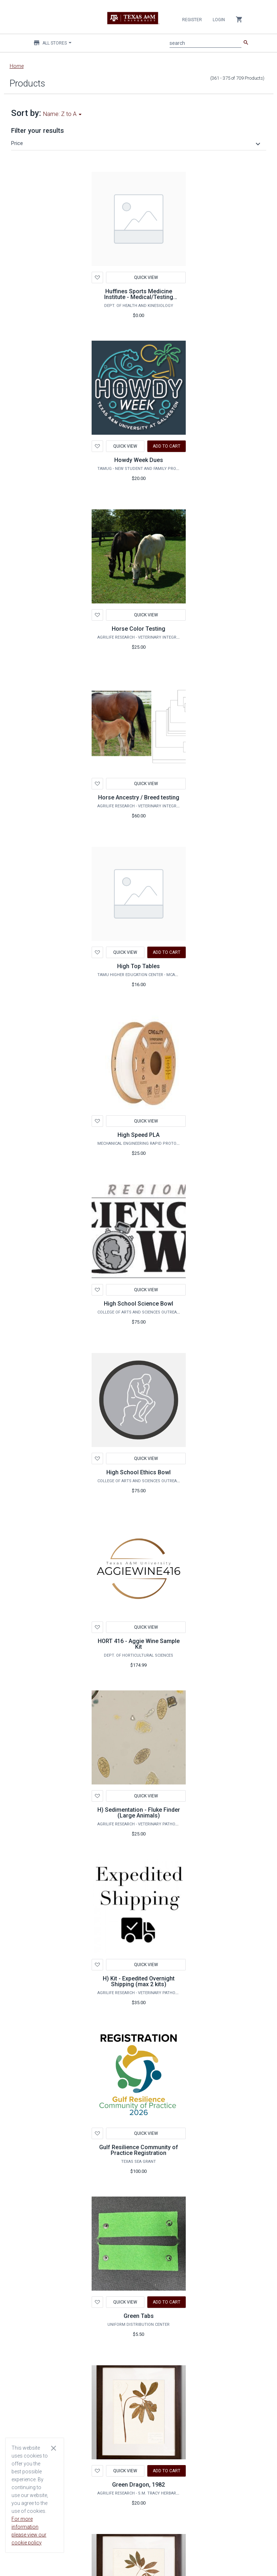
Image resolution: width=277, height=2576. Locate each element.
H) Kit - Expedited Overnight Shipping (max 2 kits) (139, 1981)
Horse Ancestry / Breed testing (138, 797)
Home (17, 66)
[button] (136, 143)
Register (192, 19)
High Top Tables (138, 966)
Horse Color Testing (138, 628)
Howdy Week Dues (138, 460)
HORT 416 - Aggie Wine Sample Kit (139, 1644)
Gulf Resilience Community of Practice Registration (138, 2150)
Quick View (146, 277)
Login (219, 19)
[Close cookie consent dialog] (53, 2448)
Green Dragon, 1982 (138, 2484)
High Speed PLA (138, 1134)
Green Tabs (139, 2316)
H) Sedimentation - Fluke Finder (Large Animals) (138, 1812)
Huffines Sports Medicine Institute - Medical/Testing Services (138, 297)
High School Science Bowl (138, 1303)
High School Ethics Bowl (138, 1472)
